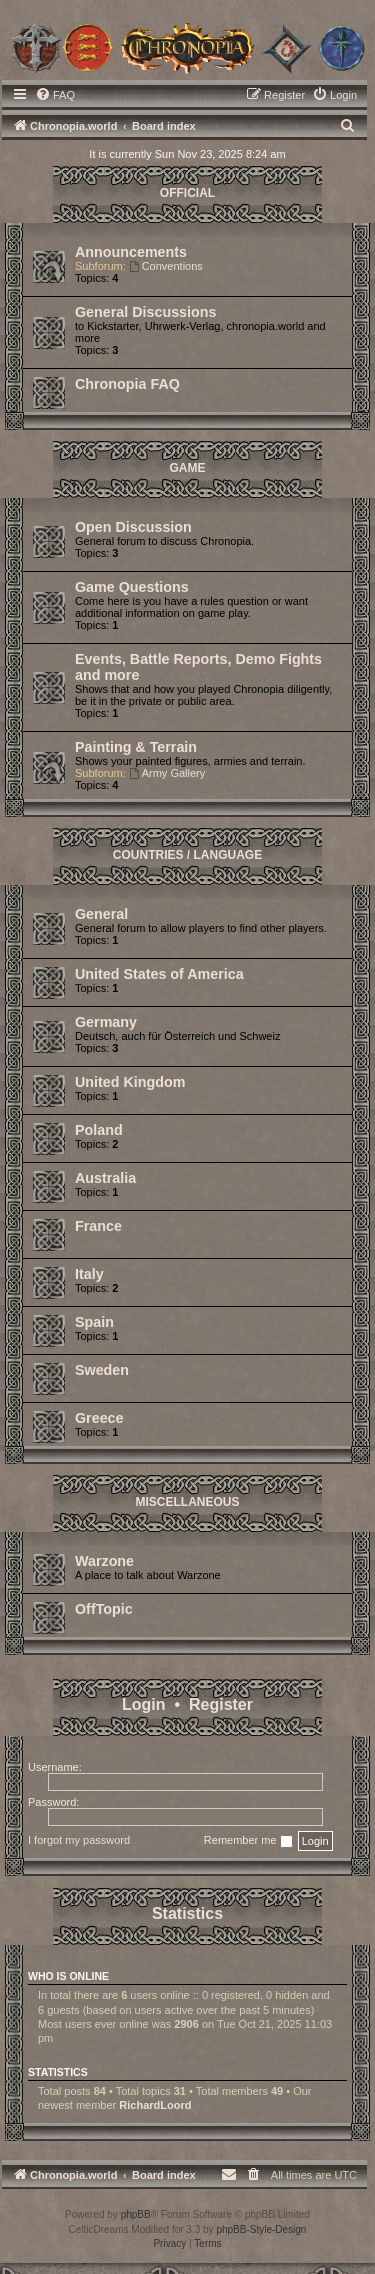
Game (188, 468)
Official (187, 193)
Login (144, 1704)
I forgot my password (79, 1840)
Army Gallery (167, 773)
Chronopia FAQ (127, 384)
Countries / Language (187, 855)
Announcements (131, 252)
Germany (106, 1022)
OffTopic (104, 1609)
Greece (99, 1418)
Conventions (166, 266)
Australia (105, 1178)
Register (221, 1704)
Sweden (102, 1370)
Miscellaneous (187, 1502)
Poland (99, 1130)
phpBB (136, 2214)
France (98, 1226)
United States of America (159, 974)
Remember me (248, 1841)
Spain (94, 1322)
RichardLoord (155, 2105)
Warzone (104, 1561)
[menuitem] (55, 95)
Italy (89, 1274)
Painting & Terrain (136, 747)
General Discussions (145, 312)
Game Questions (132, 587)
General (101, 914)
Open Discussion (133, 527)
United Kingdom (130, 1082)
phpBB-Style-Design (261, 2229)
